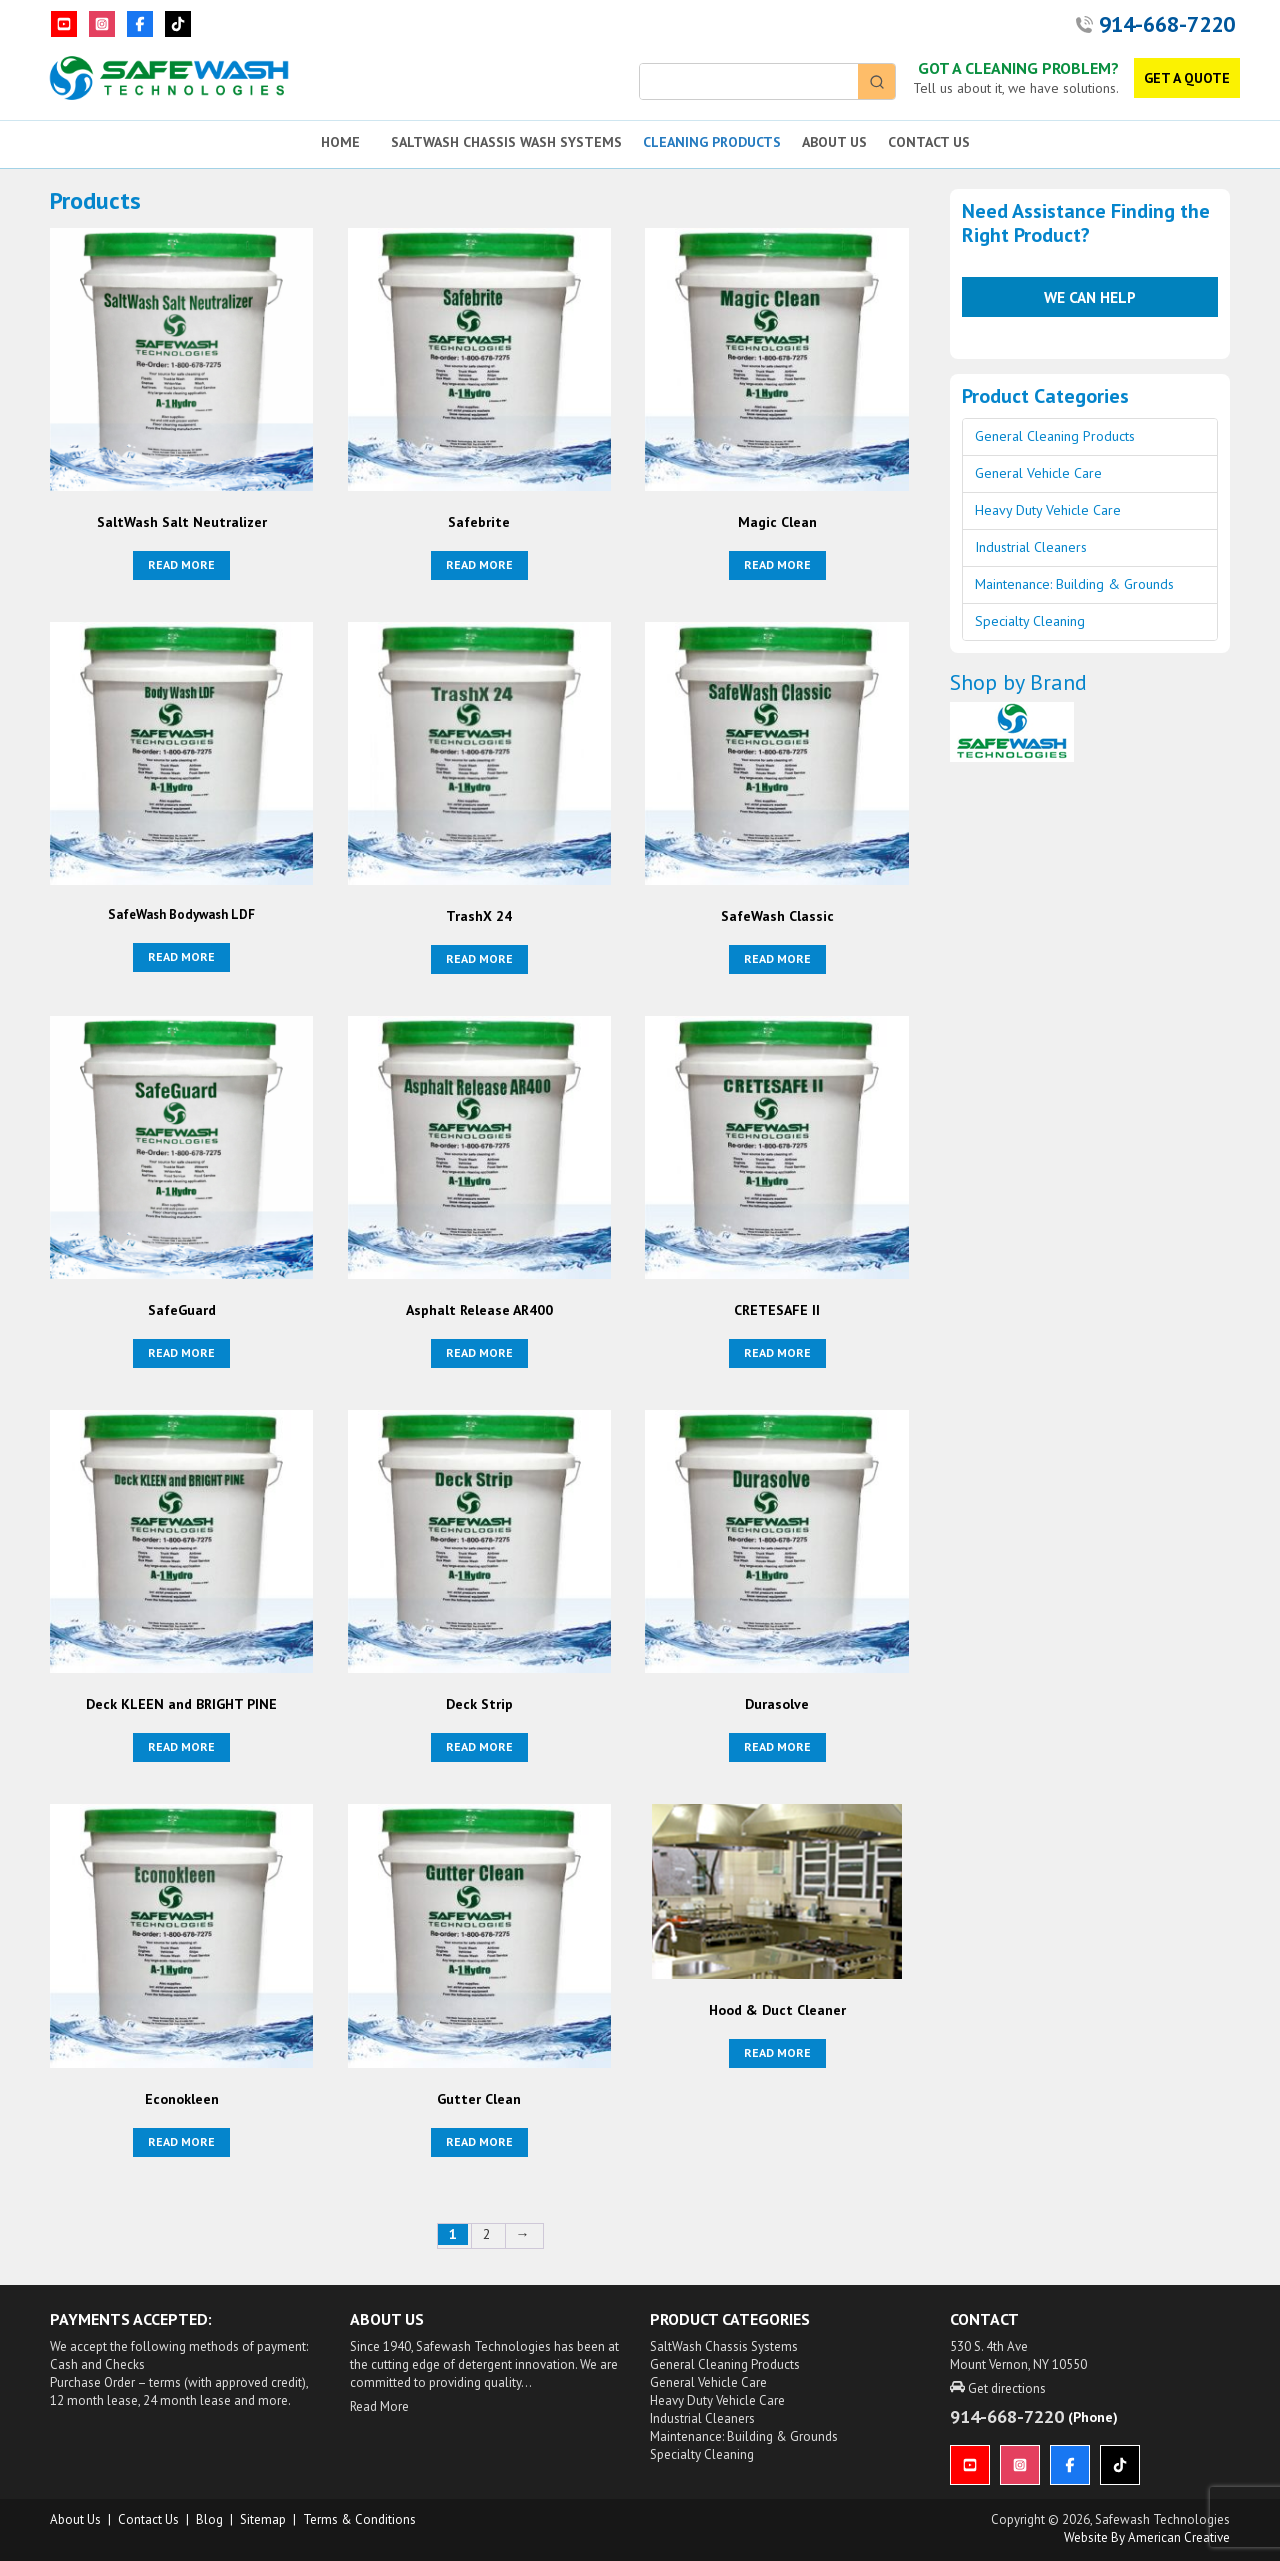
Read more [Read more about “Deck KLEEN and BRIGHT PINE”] (181, 1746)
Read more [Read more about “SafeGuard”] (181, 1352)
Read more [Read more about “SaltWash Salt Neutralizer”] (181, 564)
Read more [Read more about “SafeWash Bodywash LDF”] (181, 956)
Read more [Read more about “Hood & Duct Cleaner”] (777, 2052)
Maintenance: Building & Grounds (1074, 584)
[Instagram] (102, 24)
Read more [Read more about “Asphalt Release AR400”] (479, 1352)
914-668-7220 (1167, 24)
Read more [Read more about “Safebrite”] (479, 564)
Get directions (998, 2388)
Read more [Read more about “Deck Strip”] (479, 1746)
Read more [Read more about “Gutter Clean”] (479, 2141)
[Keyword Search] (749, 81)
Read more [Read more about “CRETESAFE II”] (777, 1352)
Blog (209, 2519)
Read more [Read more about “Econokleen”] (181, 2141)
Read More (379, 2406)
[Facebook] (140, 24)
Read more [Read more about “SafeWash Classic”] (777, 958)
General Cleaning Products (1055, 436)
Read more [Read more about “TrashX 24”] (479, 958)
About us (75, 2519)
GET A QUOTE (1187, 78)
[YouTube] (64, 24)
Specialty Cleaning (1030, 621)
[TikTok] (178, 24)
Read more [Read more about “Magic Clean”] (777, 564)
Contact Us (148, 2519)
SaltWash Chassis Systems (724, 2346)
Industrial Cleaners (1031, 547)
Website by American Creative (1147, 2537)
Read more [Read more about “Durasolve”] (777, 1746)
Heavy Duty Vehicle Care (1048, 510)
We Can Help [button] (1090, 297)
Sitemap (263, 2519)
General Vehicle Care (1038, 473)
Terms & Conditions (359, 2519)
